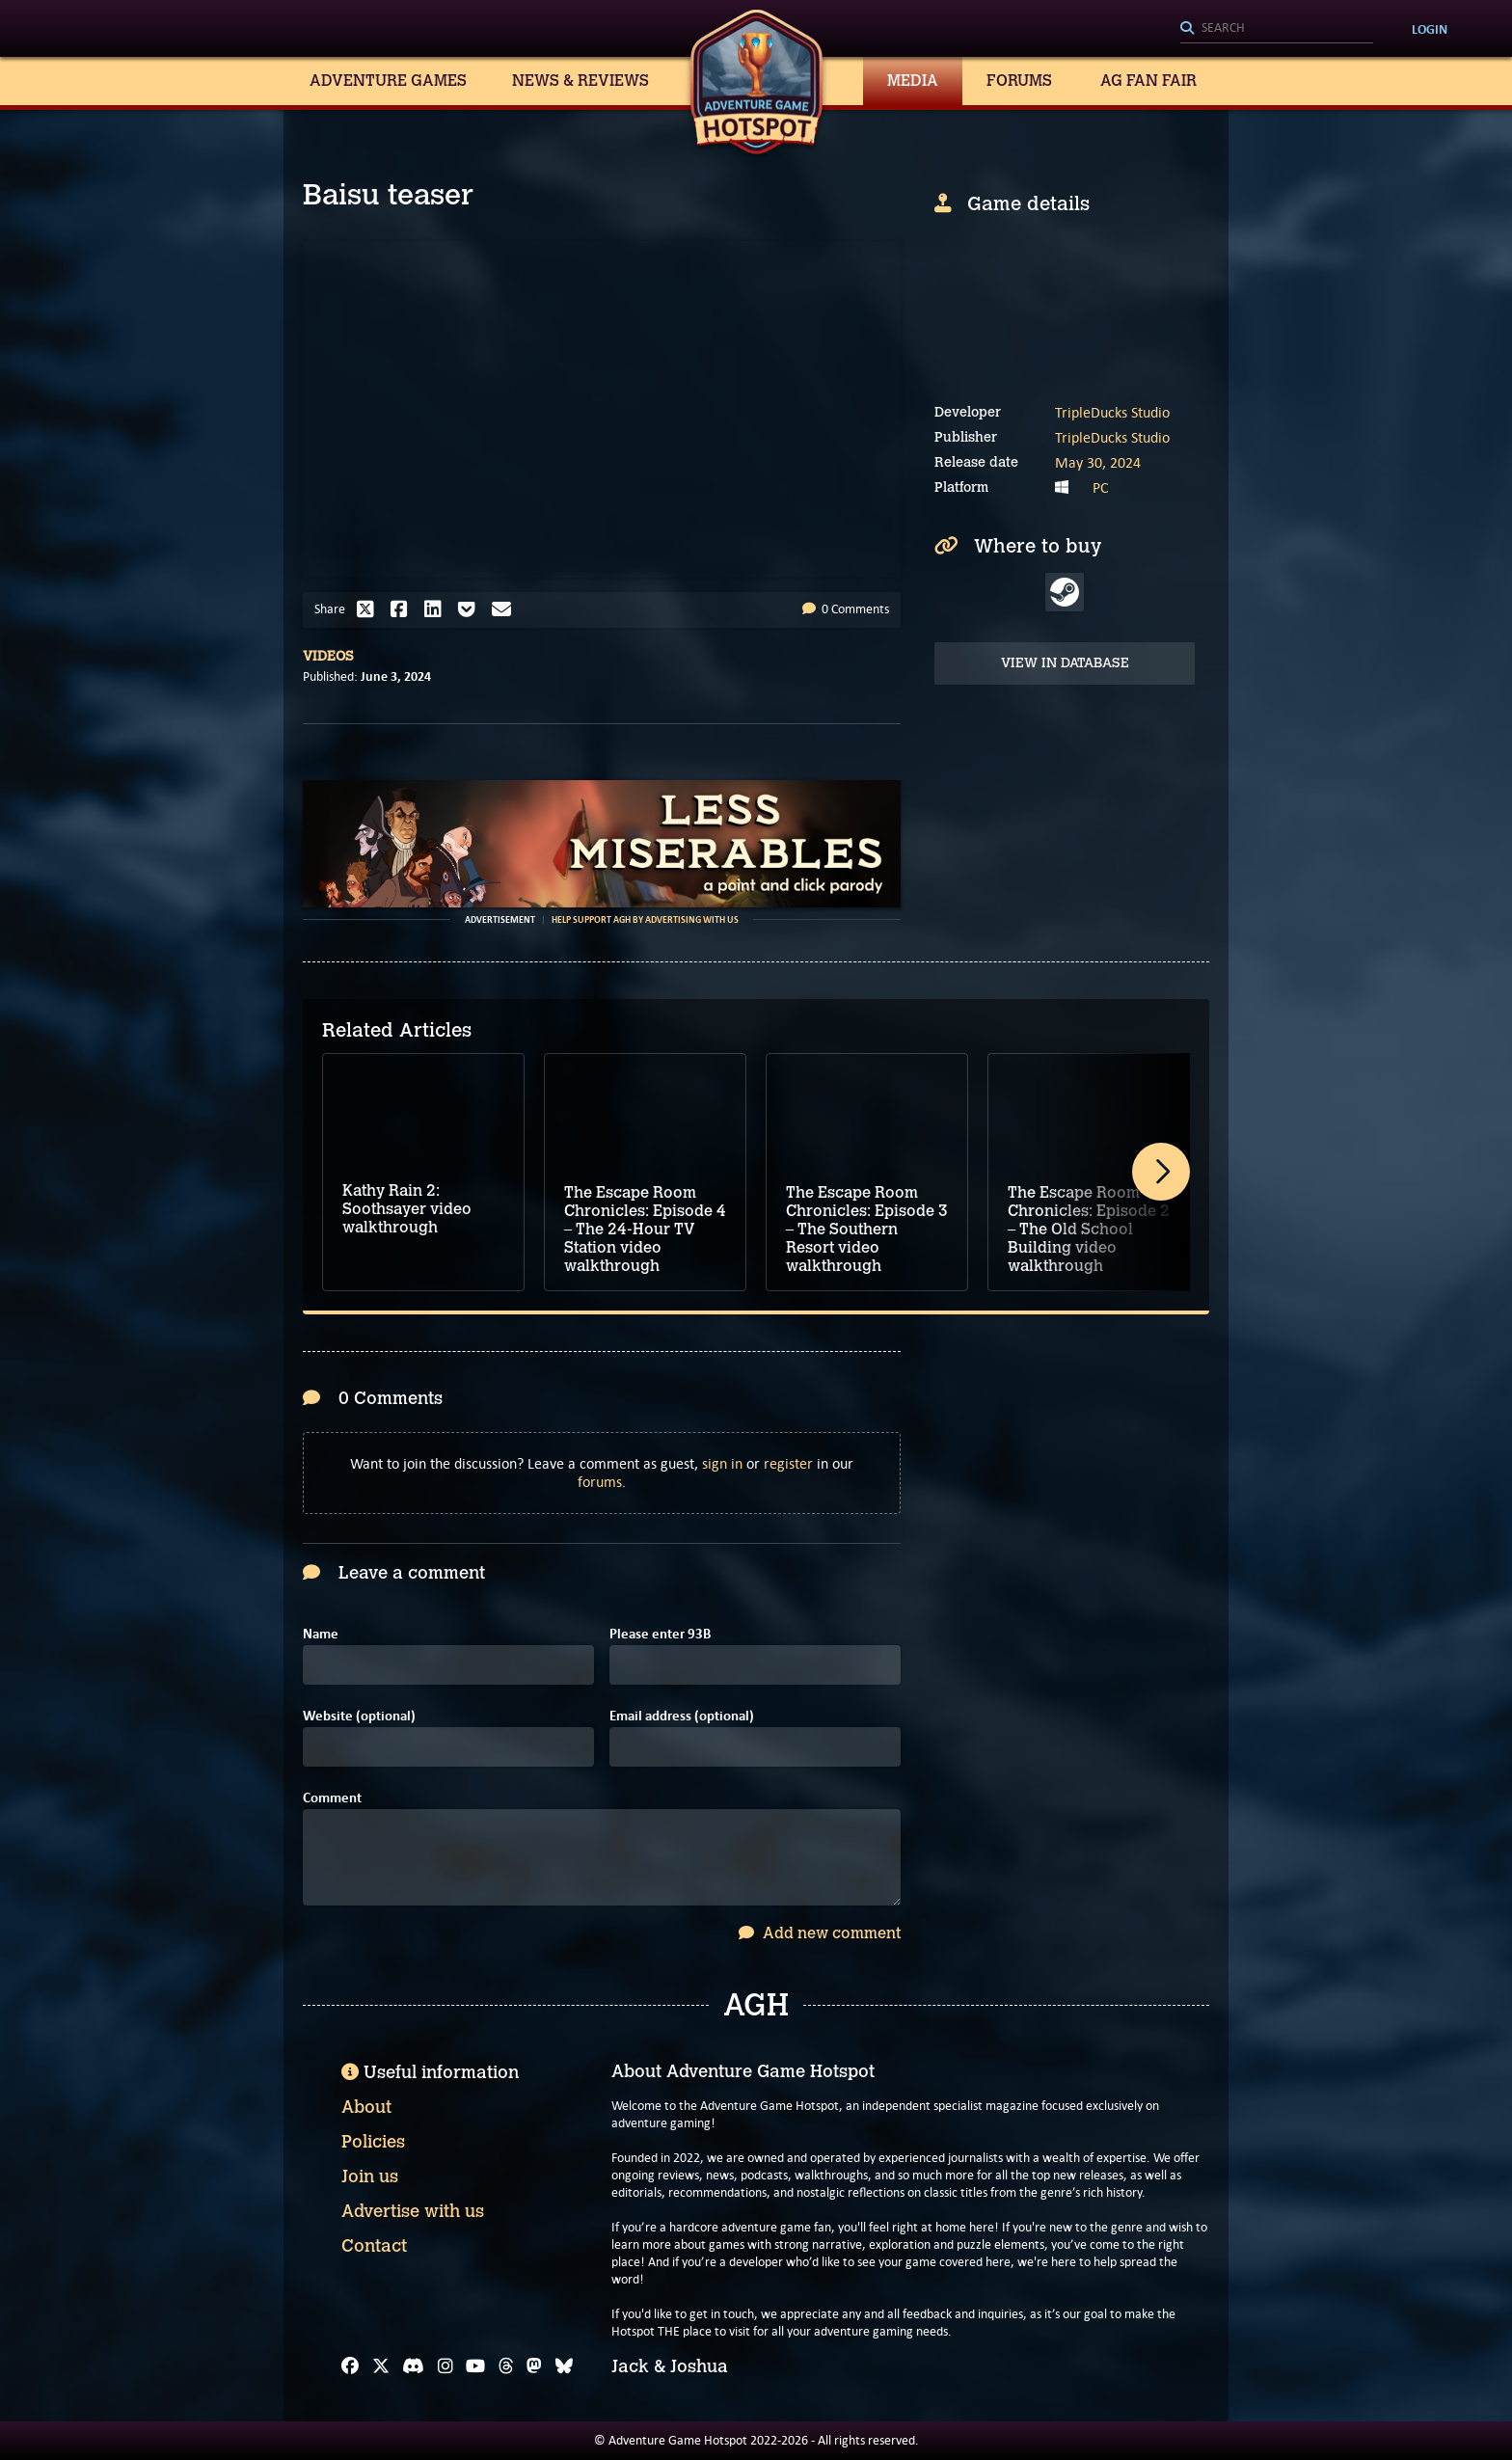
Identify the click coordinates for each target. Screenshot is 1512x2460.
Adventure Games (388, 80)
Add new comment (820, 1933)
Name (320, 1634)
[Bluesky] (564, 2366)
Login (1429, 29)
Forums (1019, 80)
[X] (381, 2366)
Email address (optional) (681, 1716)
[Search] (1276, 28)
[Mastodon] (534, 2366)
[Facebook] (350, 2366)
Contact (374, 2246)
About (366, 2107)
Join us (369, 2176)
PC (1101, 487)
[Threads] (506, 2366)
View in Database (1065, 663)
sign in (722, 1463)
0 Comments (845, 609)
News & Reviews (580, 80)
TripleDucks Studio (1112, 412)
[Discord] (413, 2366)
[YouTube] (475, 2366)
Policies (373, 2141)
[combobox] (1276, 28)
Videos (328, 656)
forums (600, 1482)
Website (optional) (359, 1716)
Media (912, 80)
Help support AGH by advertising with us (645, 920)
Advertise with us (412, 2211)
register (788, 1463)
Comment (332, 1798)
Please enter (660, 1634)
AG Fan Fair (1148, 80)
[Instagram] (445, 2366)
